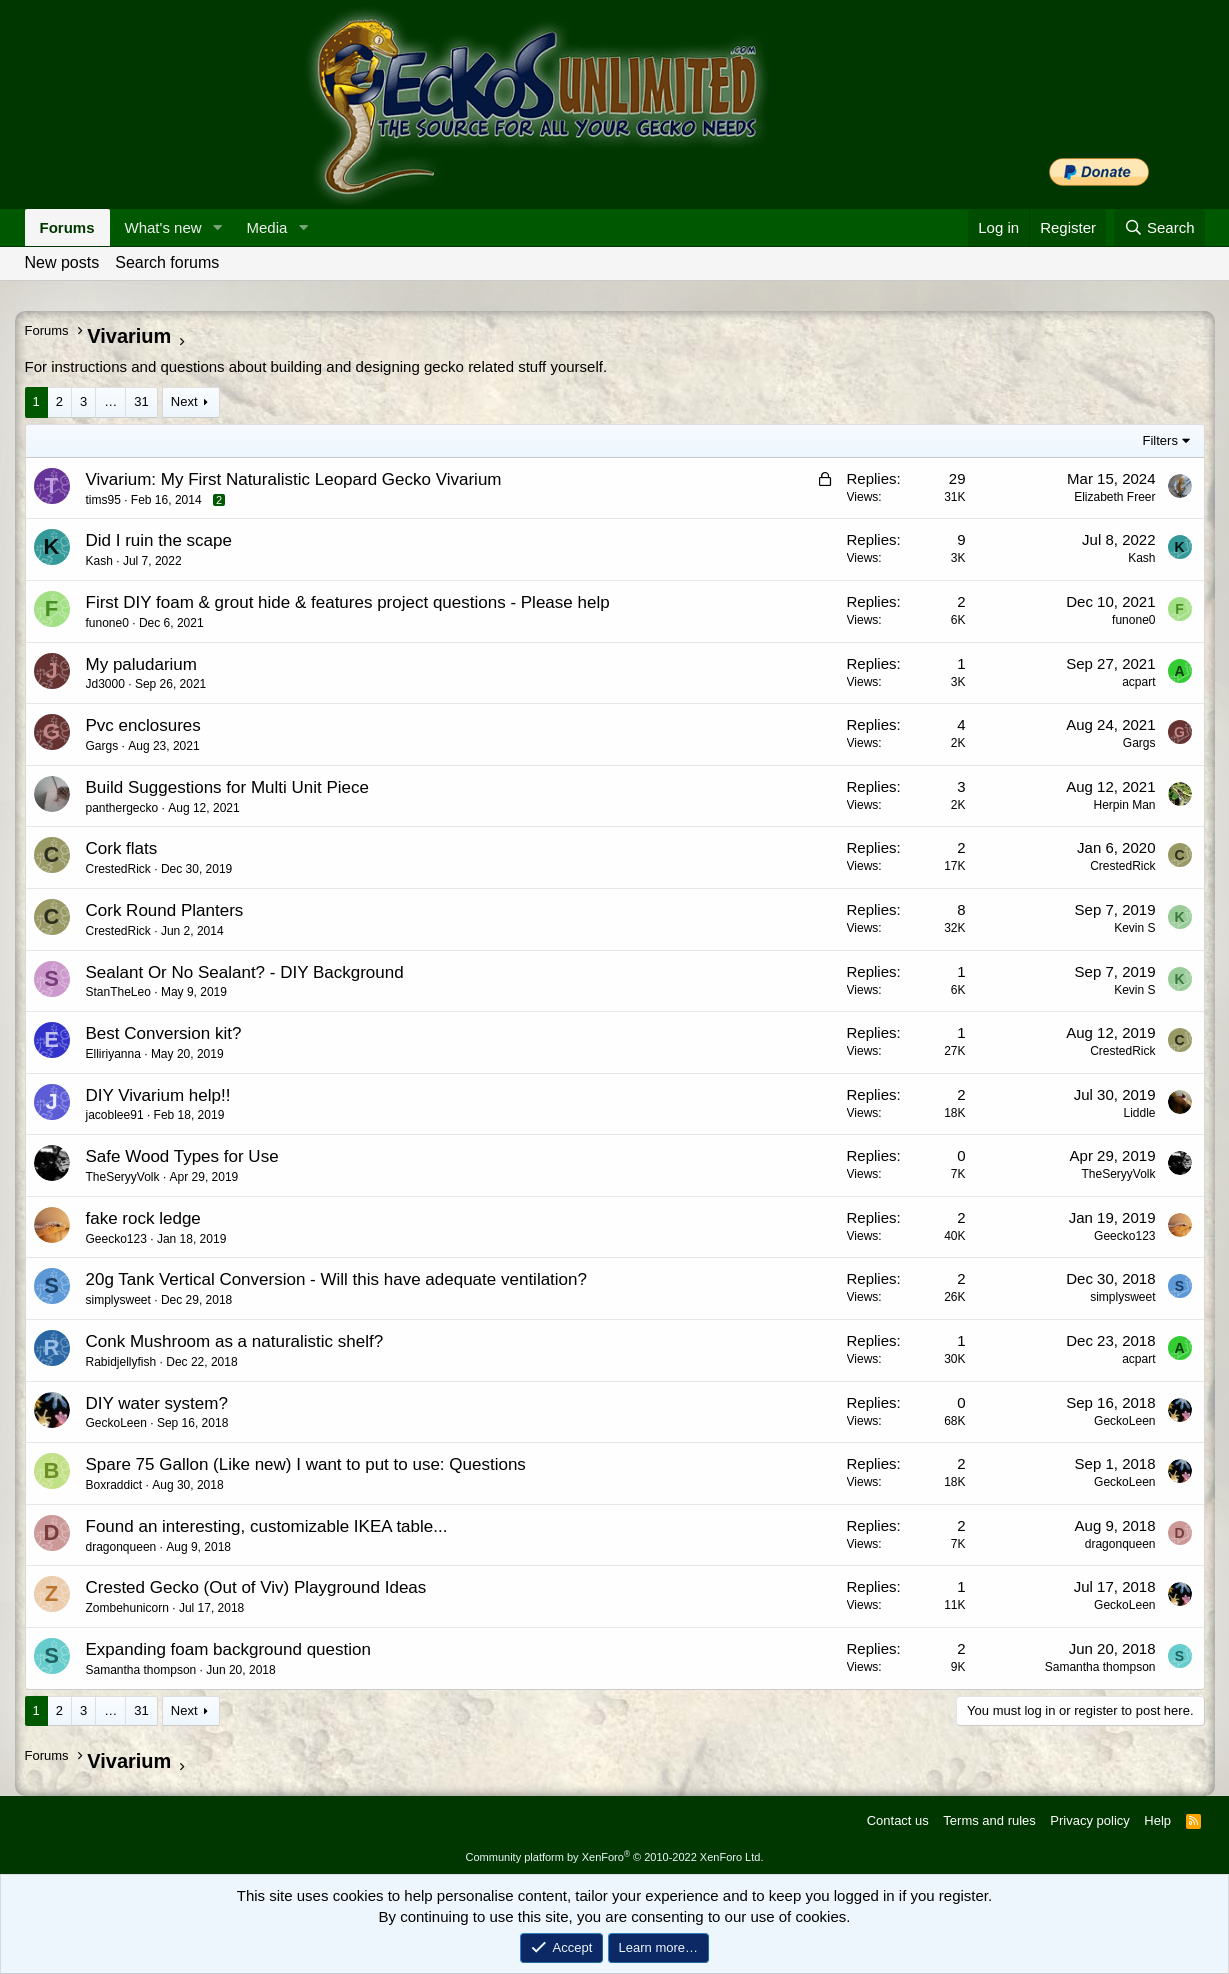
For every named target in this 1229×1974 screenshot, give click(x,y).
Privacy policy (1089, 1820)
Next (184, 401)
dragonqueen (121, 1547)
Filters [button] (1160, 440)
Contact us (898, 1820)
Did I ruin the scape (159, 540)
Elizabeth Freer (1114, 497)
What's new (163, 227)
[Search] (1159, 227)
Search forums (167, 262)
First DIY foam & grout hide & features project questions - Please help (348, 602)
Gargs (102, 746)
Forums (67, 227)
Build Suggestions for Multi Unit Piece (227, 787)
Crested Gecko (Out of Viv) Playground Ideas (256, 1587)
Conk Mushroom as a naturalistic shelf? (235, 1341)
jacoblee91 (115, 1115)
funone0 (107, 623)
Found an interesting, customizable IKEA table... (267, 1526)
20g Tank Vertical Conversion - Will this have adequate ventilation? (336, 1279)
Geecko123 (116, 1239)
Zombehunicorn (127, 1608)
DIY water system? (157, 1403)
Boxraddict (114, 1485)
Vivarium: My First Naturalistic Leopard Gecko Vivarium (294, 479)
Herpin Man (1124, 805)
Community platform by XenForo (615, 1857)
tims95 (103, 500)
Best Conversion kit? (164, 1033)
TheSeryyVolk (123, 1177)
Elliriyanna (113, 1054)
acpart (1138, 682)
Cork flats (122, 848)
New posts (62, 262)
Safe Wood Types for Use (182, 1156)
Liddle (1139, 1113)
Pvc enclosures (143, 725)
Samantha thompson (141, 1670)
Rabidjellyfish (121, 1362)
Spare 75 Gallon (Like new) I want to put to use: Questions (306, 1464)
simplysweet (118, 1300)
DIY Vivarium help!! (158, 1095)
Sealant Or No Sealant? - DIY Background (245, 972)
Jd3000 (105, 684)
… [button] (110, 401)
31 (141, 401)
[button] (217, 227)
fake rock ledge (143, 1218)
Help (1157, 1820)
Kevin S (1134, 928)
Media (266, 227)
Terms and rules (989, 1820)
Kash (99, 561)
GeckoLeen (116, 1423)
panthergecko (122, 808)
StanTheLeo (118, 992)
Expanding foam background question (228, 1649)
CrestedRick (118, 869)
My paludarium (142, 664)
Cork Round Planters (165, 910)
